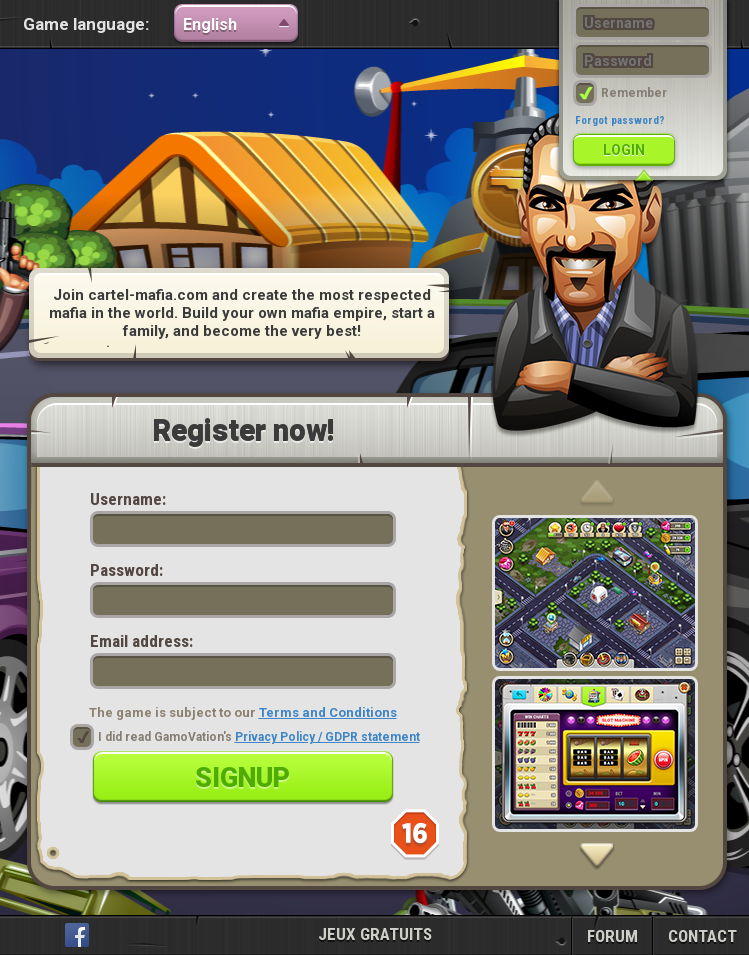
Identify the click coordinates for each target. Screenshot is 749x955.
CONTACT (702, 936)
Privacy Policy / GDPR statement (327, 737)
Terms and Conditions (328, 712)
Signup (242, 778)
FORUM (612, 936)
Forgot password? (620, 120)
